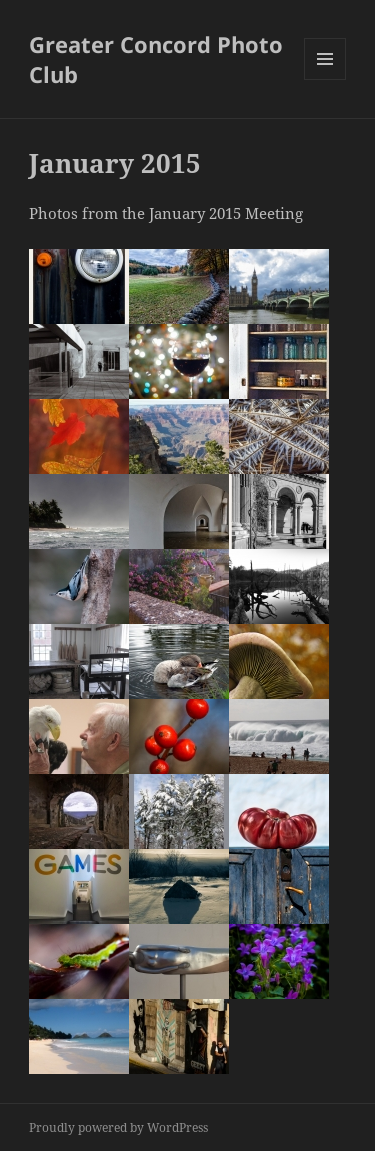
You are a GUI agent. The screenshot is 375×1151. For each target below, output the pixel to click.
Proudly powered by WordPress (118, 1127)
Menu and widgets (325, 79)
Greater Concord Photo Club (156, 59)
